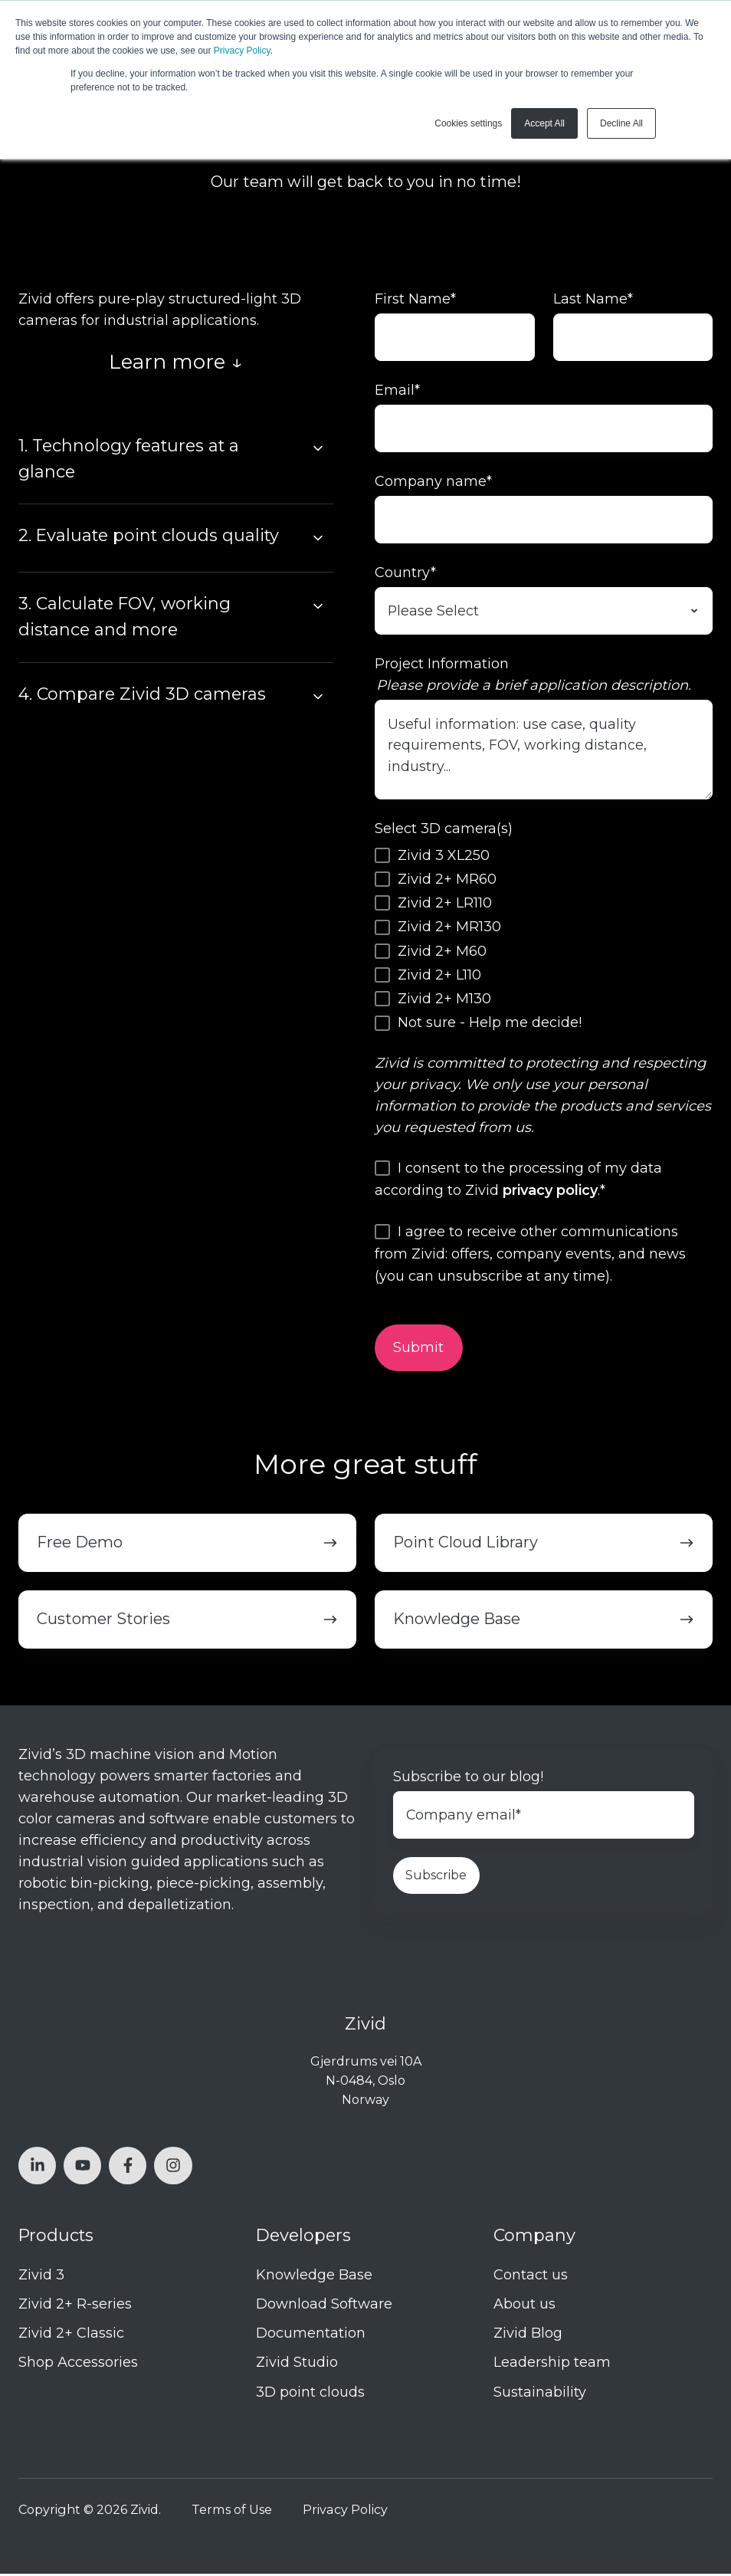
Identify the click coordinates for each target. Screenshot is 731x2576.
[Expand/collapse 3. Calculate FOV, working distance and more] (318, 606)
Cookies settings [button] (468, 123)
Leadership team (552, 2365)
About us (524, 2307)
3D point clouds (310, 2394)
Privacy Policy (242, 50)
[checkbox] (544, 941)
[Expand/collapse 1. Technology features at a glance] (318, 448)
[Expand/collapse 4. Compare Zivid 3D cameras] (318, 696)
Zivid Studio (297, 2365)
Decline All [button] (621, 123)
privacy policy (550, 1193)
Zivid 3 (41, 2277)
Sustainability (539, 2394)
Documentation (311, 2336)
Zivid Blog (527, 2336)
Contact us (530, 2277)
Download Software (324, 2307)
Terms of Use (232, 2511)
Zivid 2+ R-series (75, 2307)
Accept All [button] (544, 123)
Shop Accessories (78, 2365)
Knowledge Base (314, 2277)
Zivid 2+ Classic (71, 2336)
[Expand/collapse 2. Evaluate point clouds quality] (318, 538)
